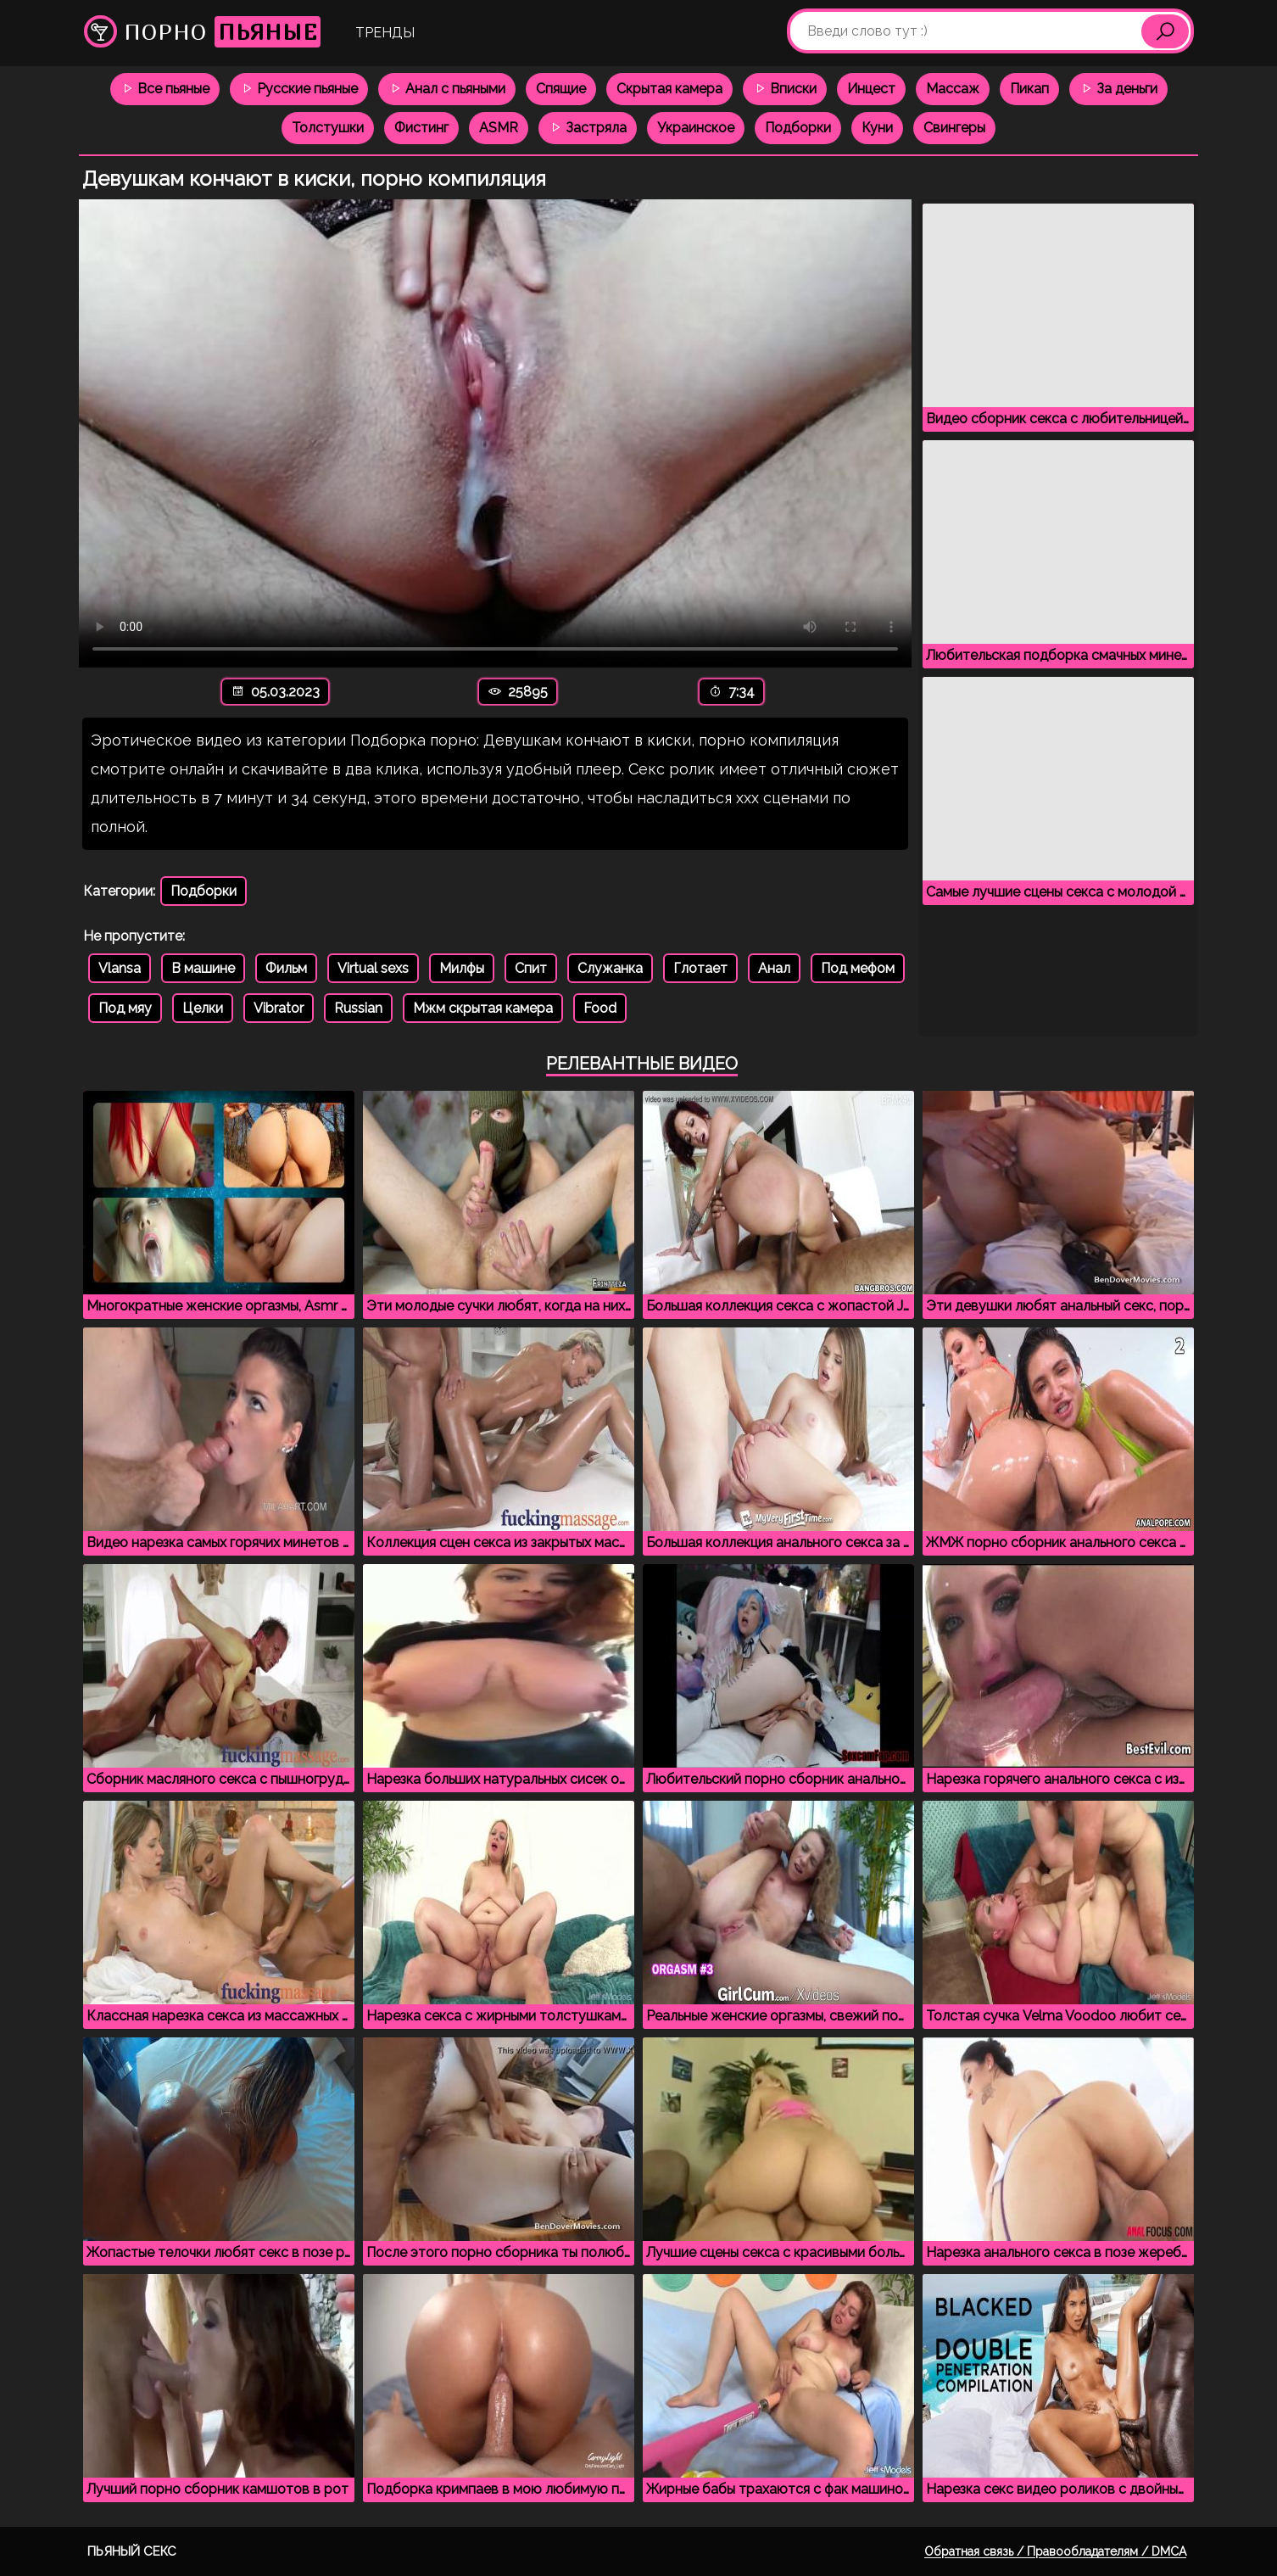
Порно (202, 31)
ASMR (498, 128)
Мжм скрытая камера (483, 1008)
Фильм (286, 968)
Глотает (700, 968)
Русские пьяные (299, 89)
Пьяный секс (131, 2551)
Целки (202, 1008)
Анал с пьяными (446, 89)
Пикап (1029, 89)
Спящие (561, 89)
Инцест (871, 89)
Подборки (798, 128)
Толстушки (328, 128)
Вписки (785, 89)
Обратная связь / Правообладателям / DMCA (1055, 2551)
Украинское (695, 128)
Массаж (952, 89)
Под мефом (858, 968)
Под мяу (125, 1008)
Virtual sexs (373, 968)
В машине (203, 968)
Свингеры (954, 128)
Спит (531, 968)
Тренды (385, 33)
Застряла (588, 128)
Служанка (610, 968)
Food (599, 1008)
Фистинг (421, 128)
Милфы (461, 968)
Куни (877, 128)
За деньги (1118, 89)
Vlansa (119, 968)
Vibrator (279, 1008)
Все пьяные (164, 89)
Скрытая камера (669, 89)
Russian (358, 1008)
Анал (774, 968)
